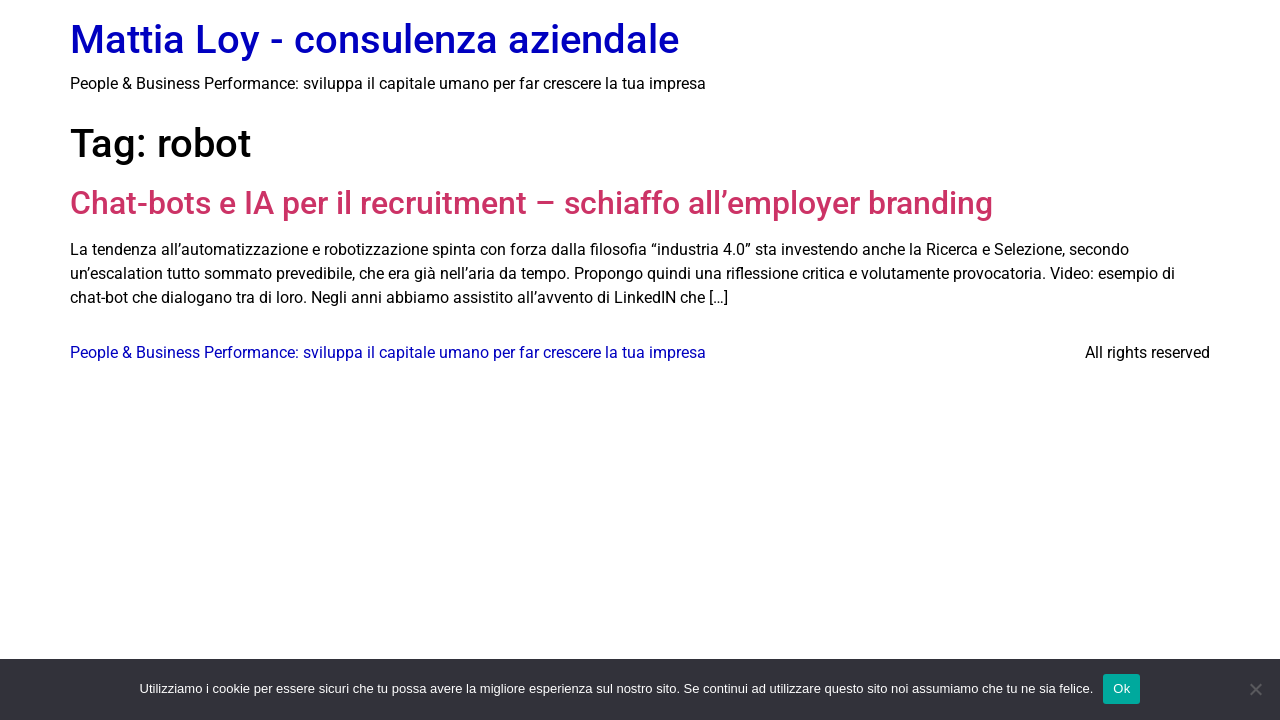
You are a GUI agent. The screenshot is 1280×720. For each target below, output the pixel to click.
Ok (1121, 688)
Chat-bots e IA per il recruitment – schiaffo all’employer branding (531, 203)
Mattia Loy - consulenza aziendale (374, 39)
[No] (1255, 689)
